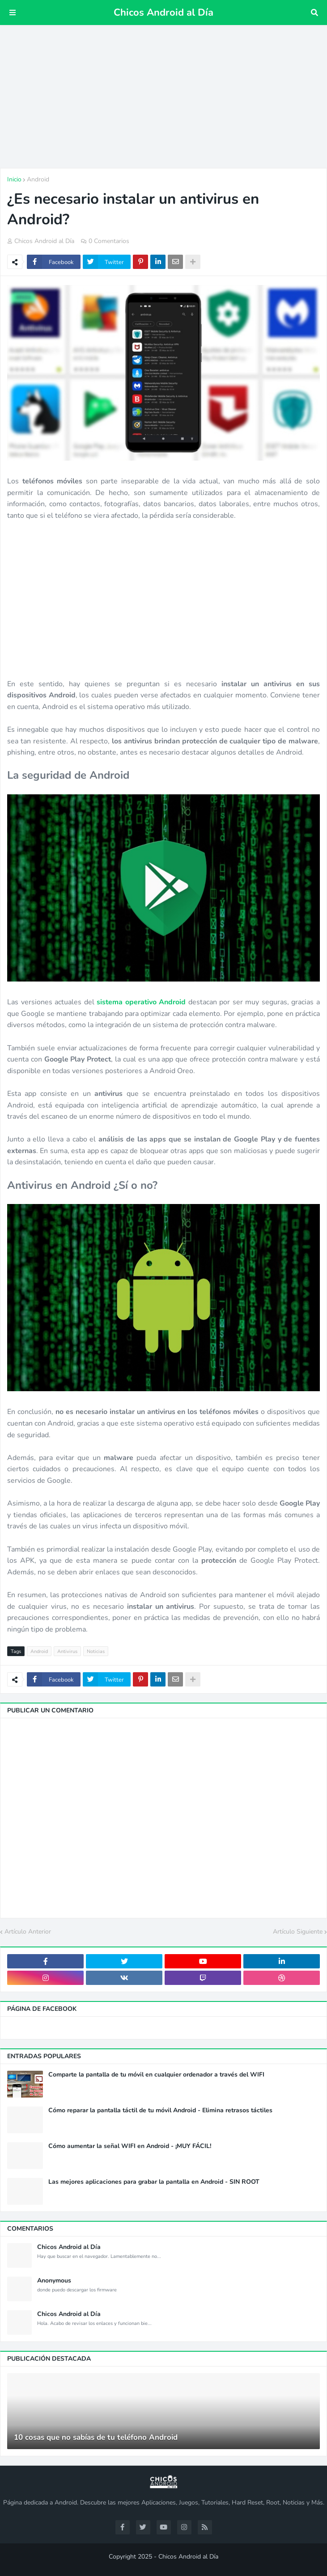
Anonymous (54, 2281)
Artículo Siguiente (298, 1931)
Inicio (14, 179)
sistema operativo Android (141, 1002)
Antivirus (67, 1651)
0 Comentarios (109, 241)
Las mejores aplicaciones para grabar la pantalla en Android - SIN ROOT (153, 2182)
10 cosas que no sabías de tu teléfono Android (96, 2437)
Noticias (96, 1651)
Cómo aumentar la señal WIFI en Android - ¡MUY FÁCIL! (129, 2146)
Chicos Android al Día (163, 12)
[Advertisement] (163, 96)
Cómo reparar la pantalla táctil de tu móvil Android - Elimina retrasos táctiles (160, 2110)
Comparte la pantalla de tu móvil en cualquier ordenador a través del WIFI (156, 2075)
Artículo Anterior (27, 1931)
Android (38, 179)
